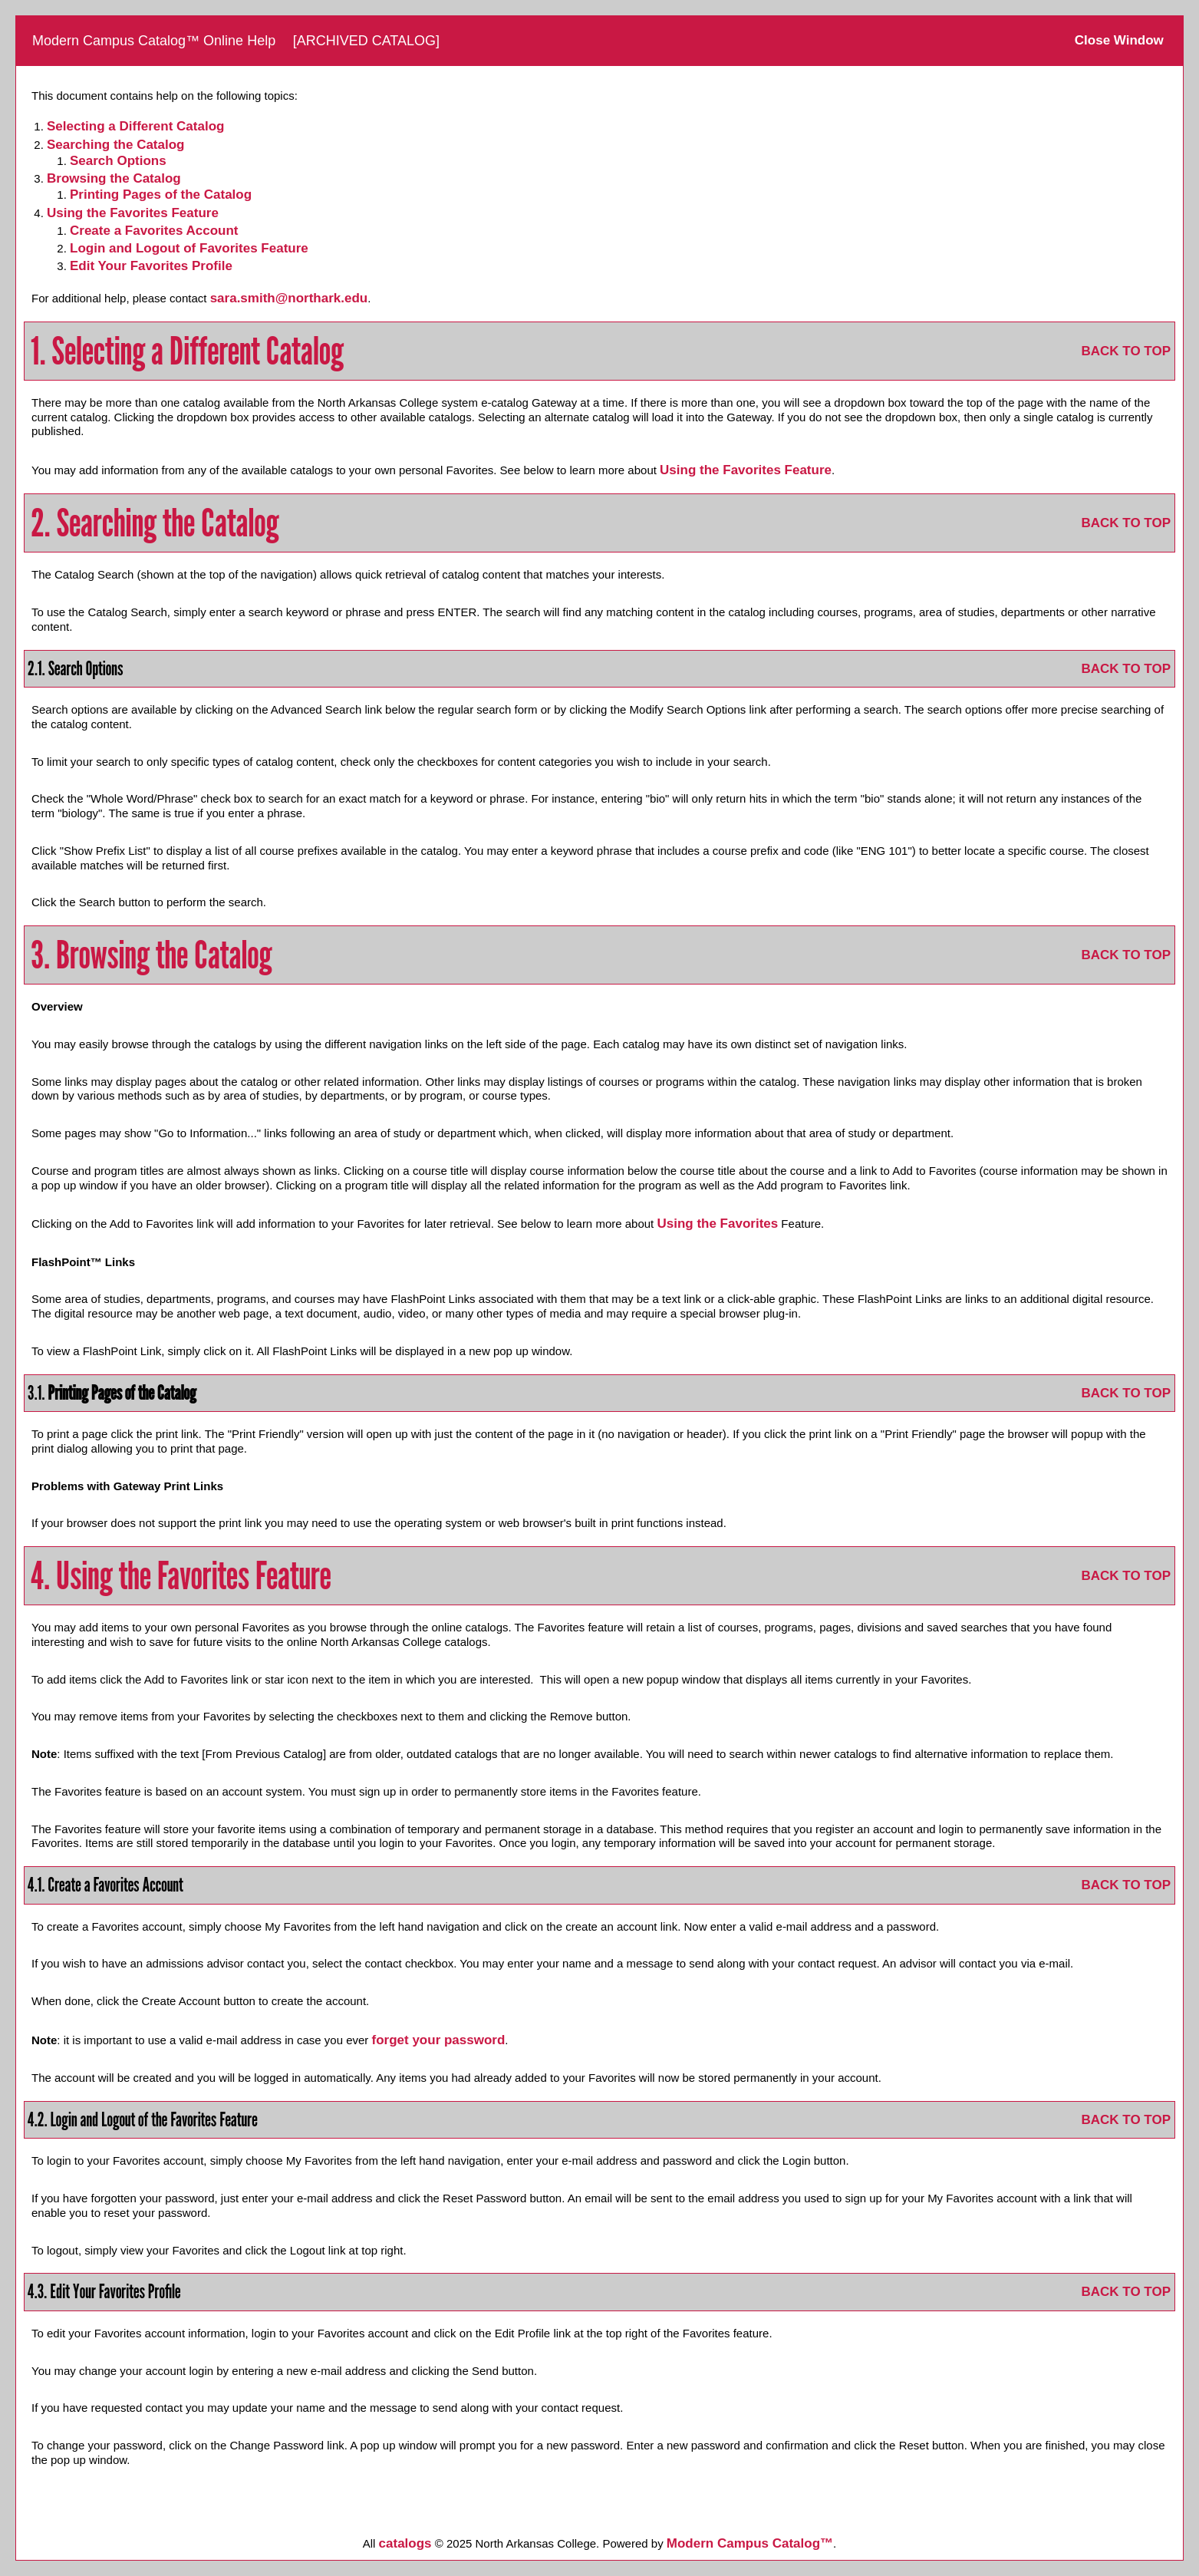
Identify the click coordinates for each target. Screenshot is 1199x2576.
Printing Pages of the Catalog (161, 194)
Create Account (154, 230)
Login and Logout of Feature (189, 248)
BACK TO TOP (1126, 351)
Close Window (1119, 40)
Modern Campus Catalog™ (750, 2543)
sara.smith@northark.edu (289, 298)
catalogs (405, 2543)
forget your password (439, 2040)
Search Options (118, 160)
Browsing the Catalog (114, 178)
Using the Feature (133, 213)
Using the (717, 1223)
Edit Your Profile (151, 266)
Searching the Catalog (115, 144)
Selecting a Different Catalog (135, 126)
